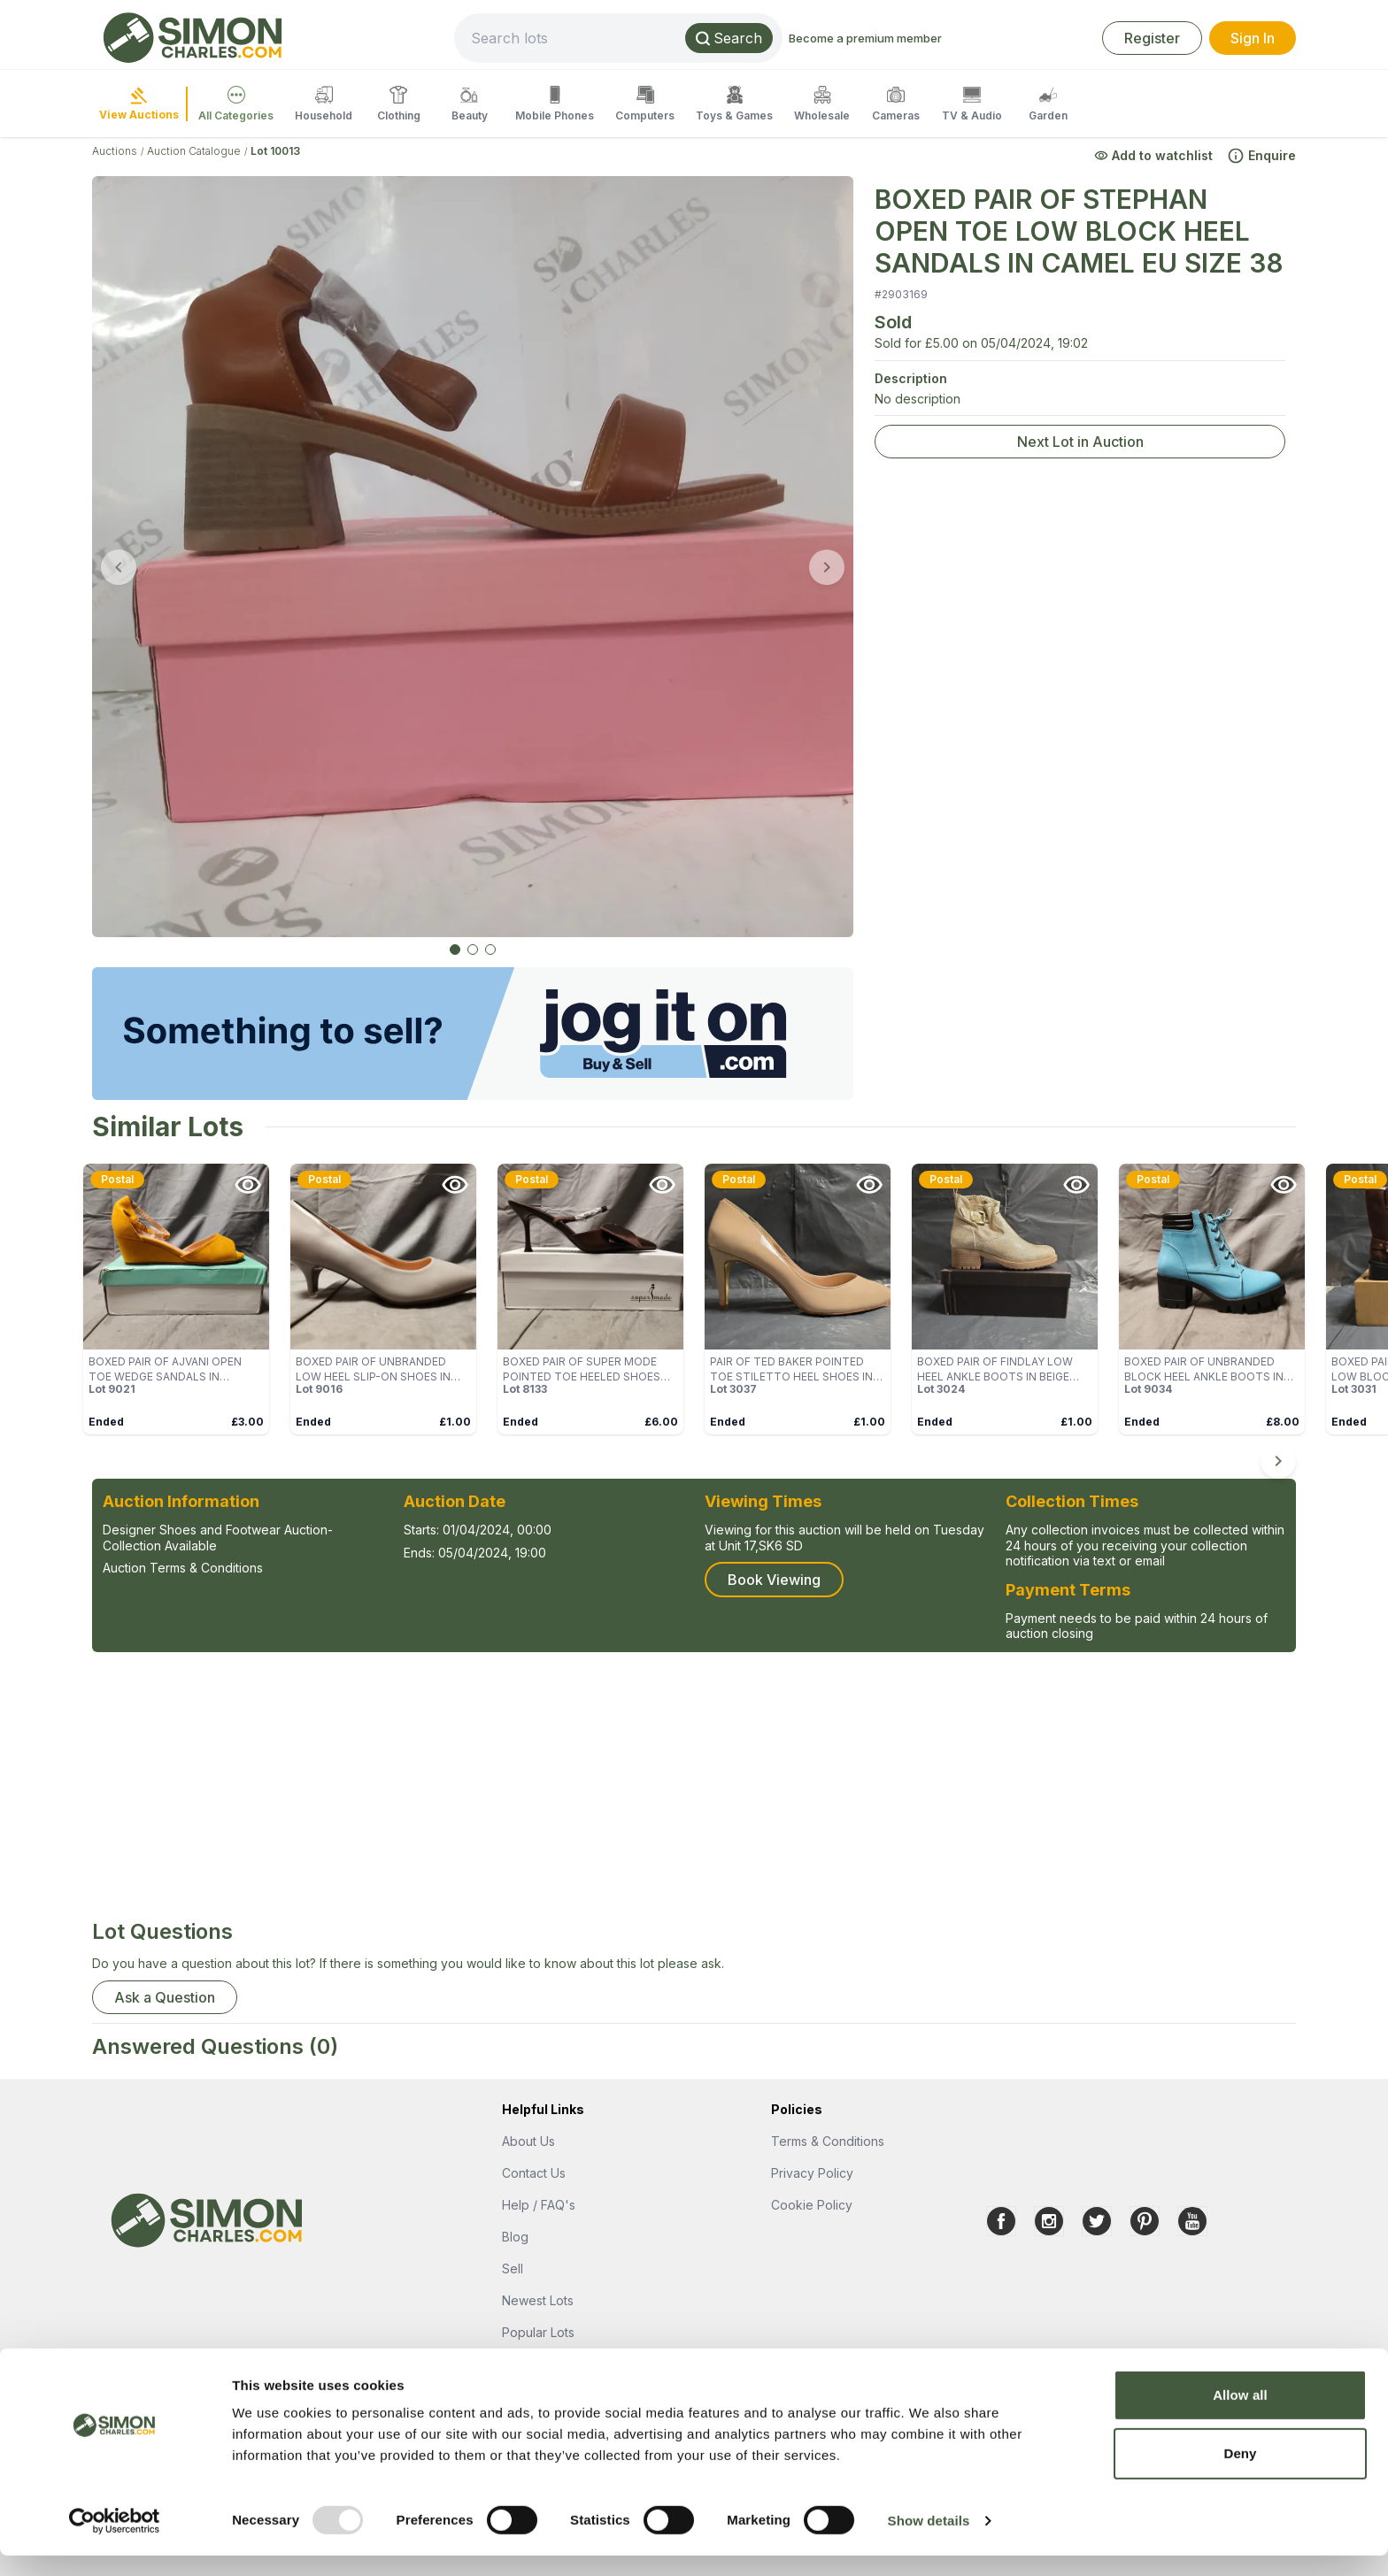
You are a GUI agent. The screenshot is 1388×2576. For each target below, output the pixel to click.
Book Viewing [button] (774, 1579)
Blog (515, 2236)
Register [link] (1152, 38)
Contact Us (534, 2172)
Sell (512, 2268)
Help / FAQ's (538, 2204)
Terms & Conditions (827, 2141)
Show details (929, 2541)
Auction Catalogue (194, 151)
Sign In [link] (1252, 38)
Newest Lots (538, 2300)
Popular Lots (538, 2332)
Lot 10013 (275, 151)
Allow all (1240, 2415)
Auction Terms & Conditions (183, 1567)
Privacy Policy (812, 2172)
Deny (1239, 2473)
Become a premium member (946, 38)
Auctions (114, 151)
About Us (528, 2141)
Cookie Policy (811, 2204)
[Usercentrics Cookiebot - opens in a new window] (114, 2541)
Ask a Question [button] (164, 1997)
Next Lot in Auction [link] (1080, 441)
